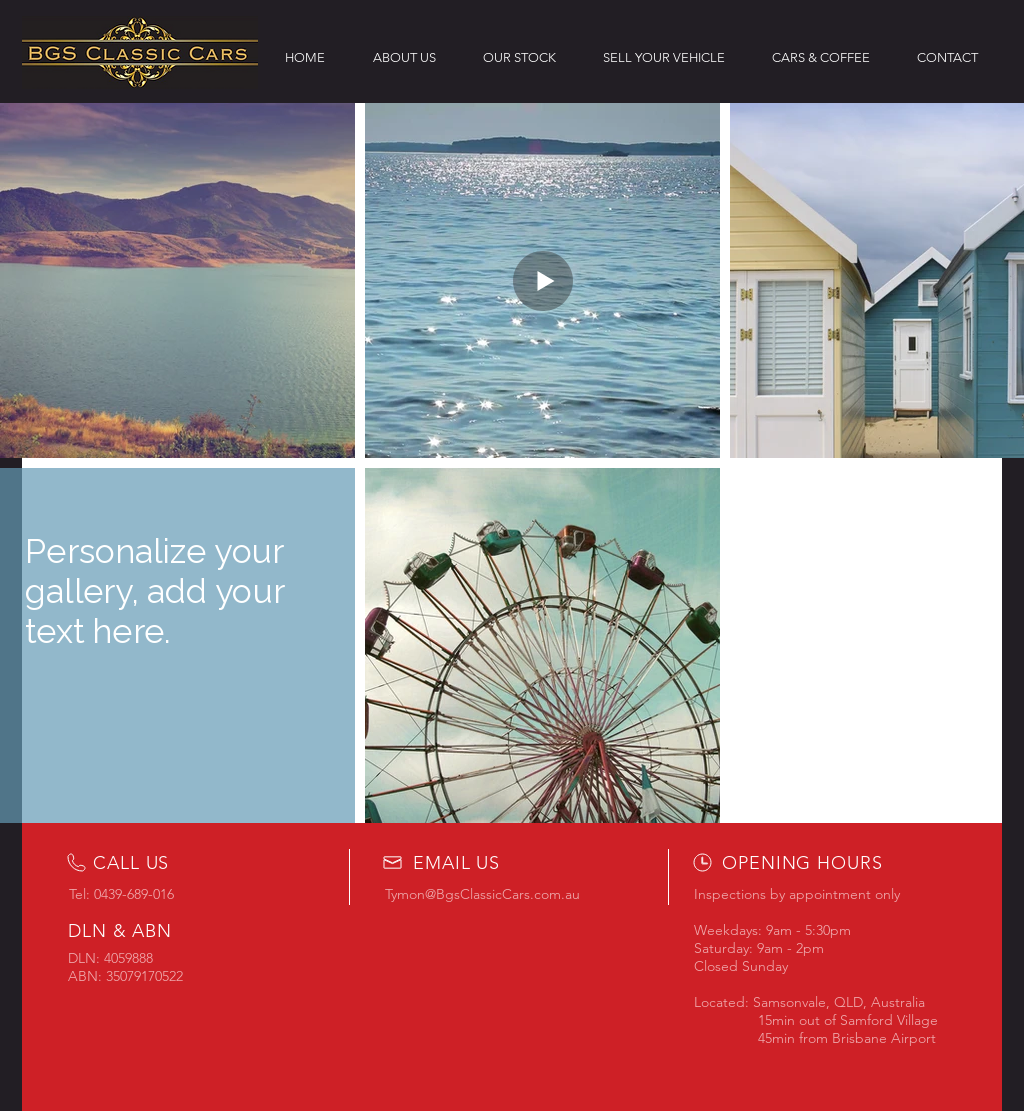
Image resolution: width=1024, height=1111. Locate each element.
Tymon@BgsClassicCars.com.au (482, 894)
